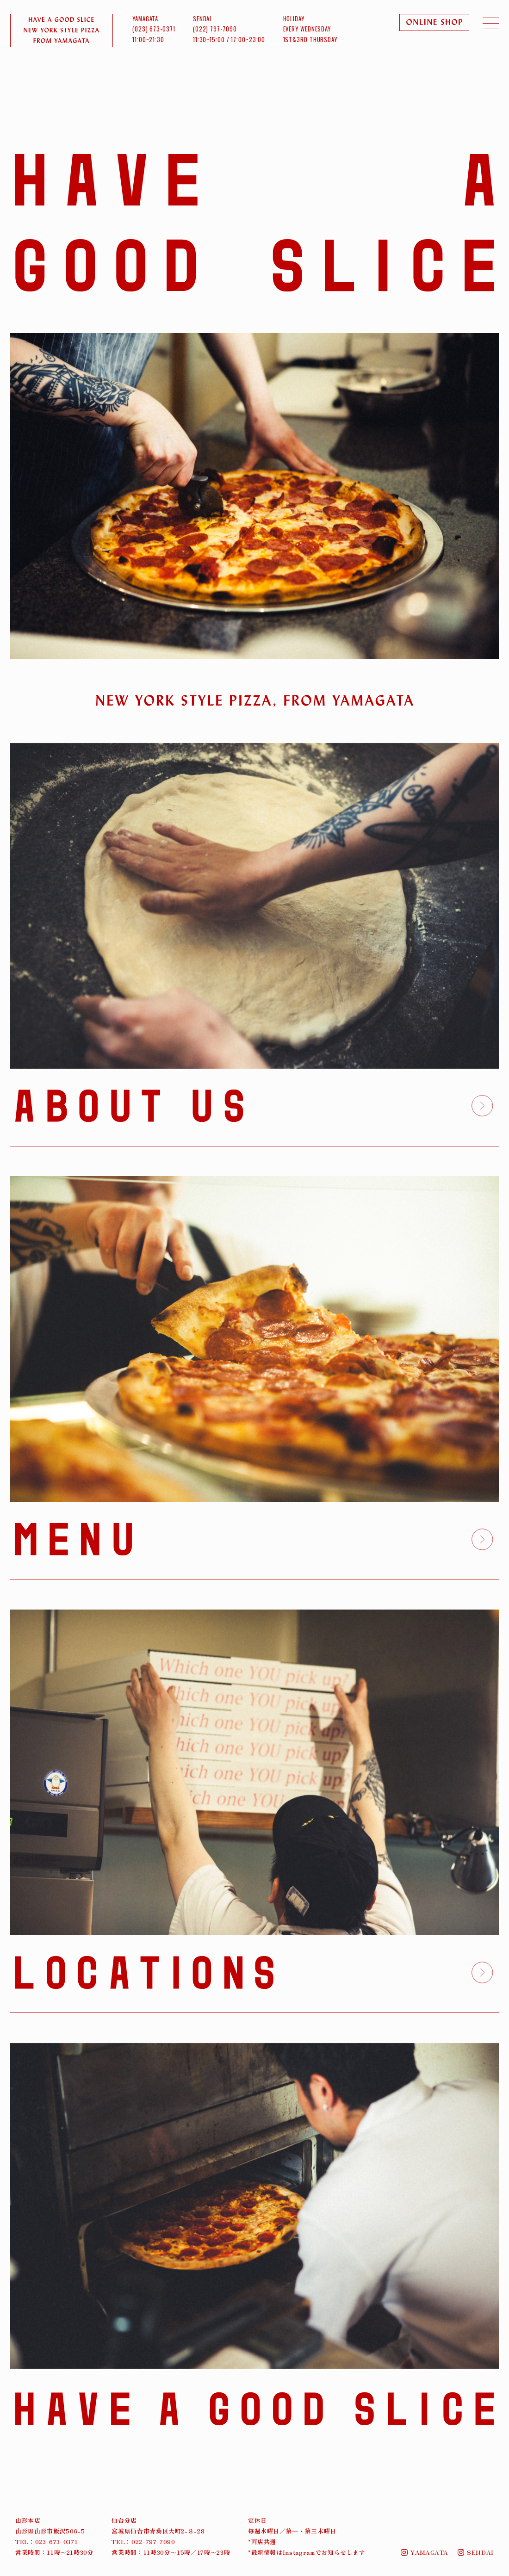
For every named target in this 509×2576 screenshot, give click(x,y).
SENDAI (476, 2552)
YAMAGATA (424, 2552)
